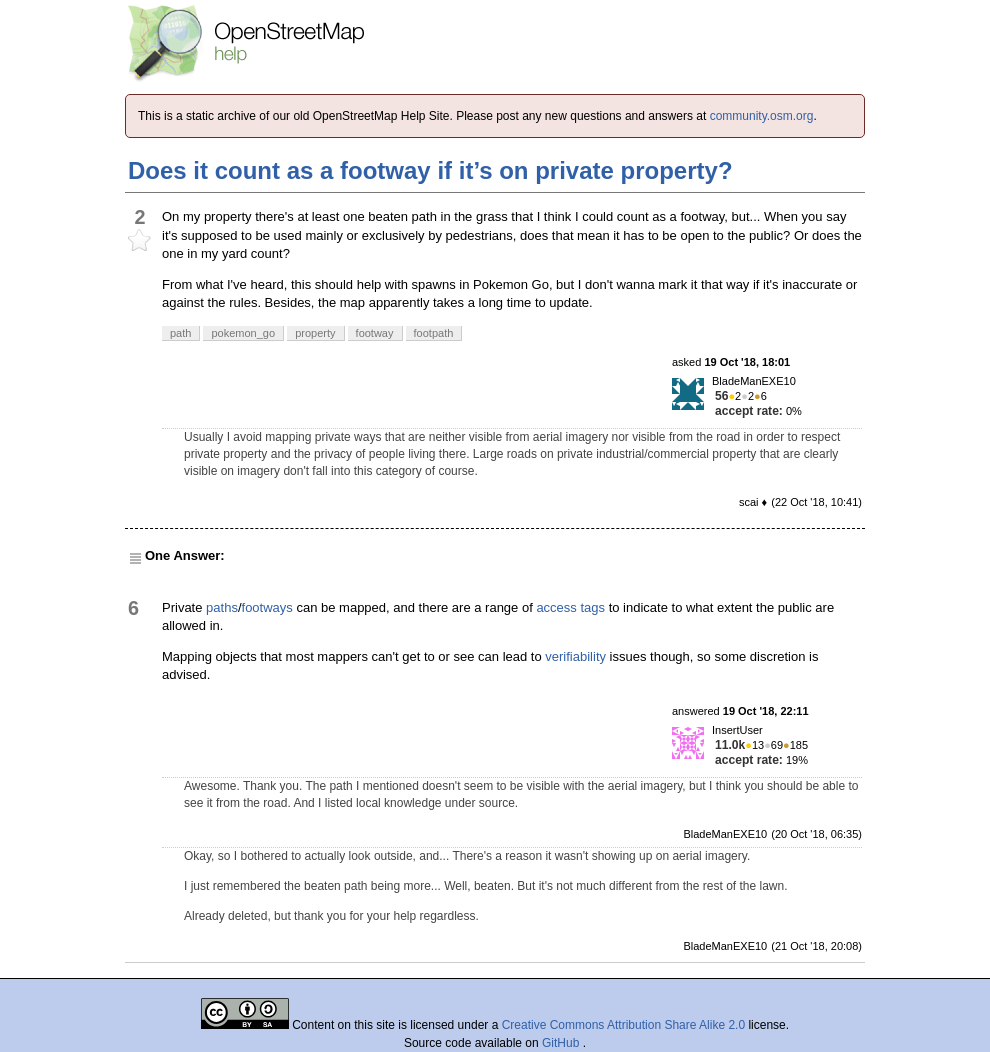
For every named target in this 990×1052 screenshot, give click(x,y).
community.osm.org (762, 116)
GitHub (562, 1043)
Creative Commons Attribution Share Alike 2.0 (623, 1025)
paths (222, 607)
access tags (570, 607)
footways (267, 607)
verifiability (575, 656)
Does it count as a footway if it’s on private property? (430, 170)
